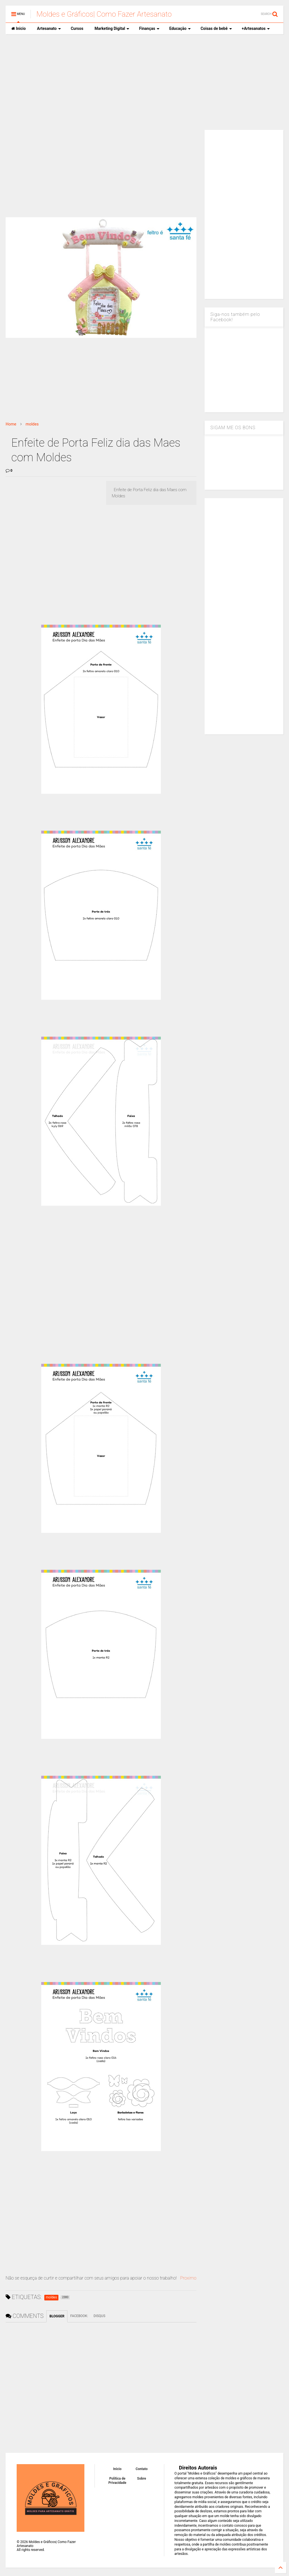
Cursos (77, 28)
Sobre (141, 2478)
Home (11, 424)
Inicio (18, 28)
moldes (32, 424)
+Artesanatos (256, 28)
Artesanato (49, 28)
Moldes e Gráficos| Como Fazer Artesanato (104, 14)
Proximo (188, 2278)
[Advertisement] (144, 82)
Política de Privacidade (117, 2480)
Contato (141, 2469)
